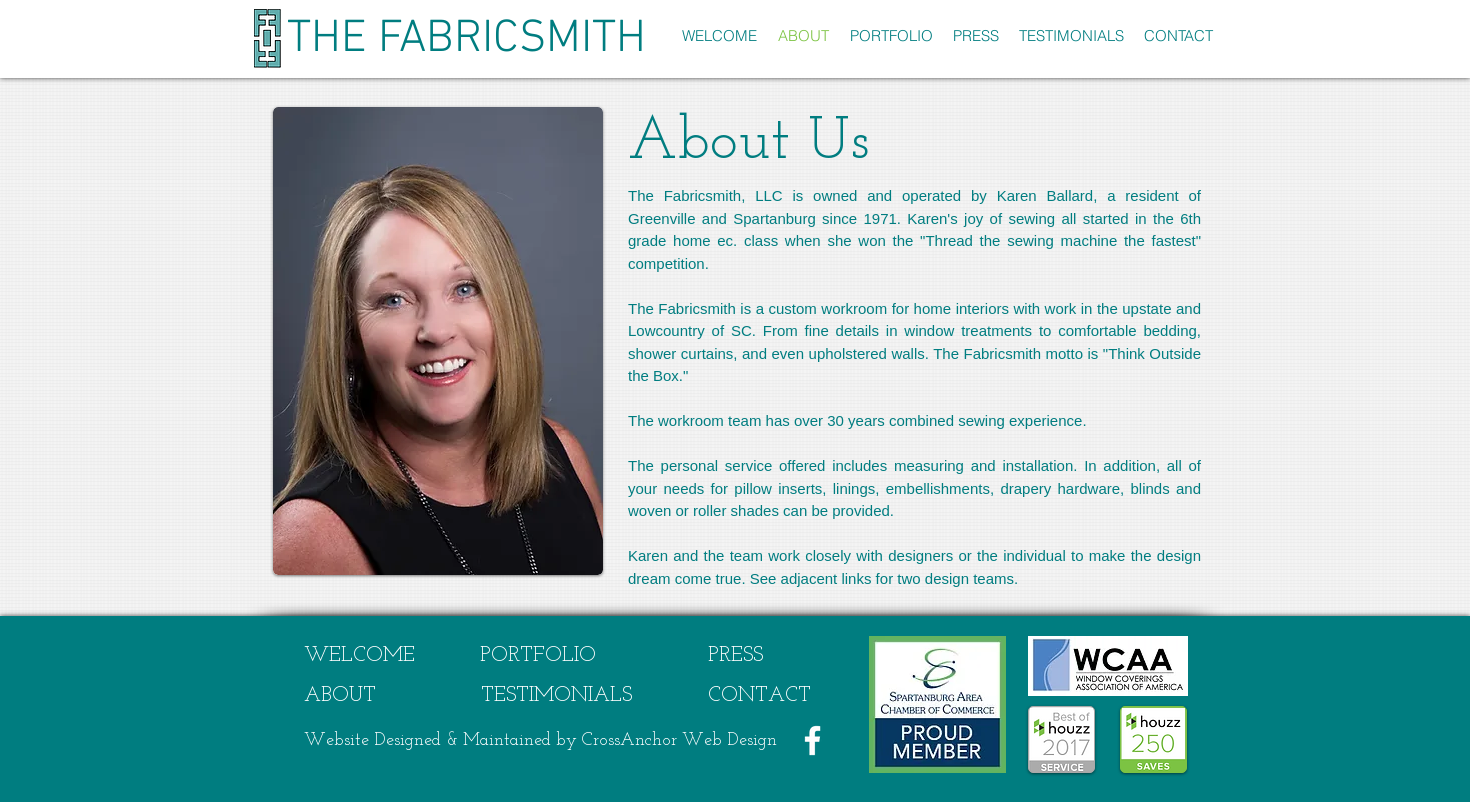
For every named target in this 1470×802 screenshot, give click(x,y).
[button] (891, 35)
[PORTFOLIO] (538, 656)
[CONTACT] (759, 696)
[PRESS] (735, 656)
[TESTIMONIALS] (556, 696)
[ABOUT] (340, 696)
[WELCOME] (359, 656)
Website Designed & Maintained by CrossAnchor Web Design (540, 740)
